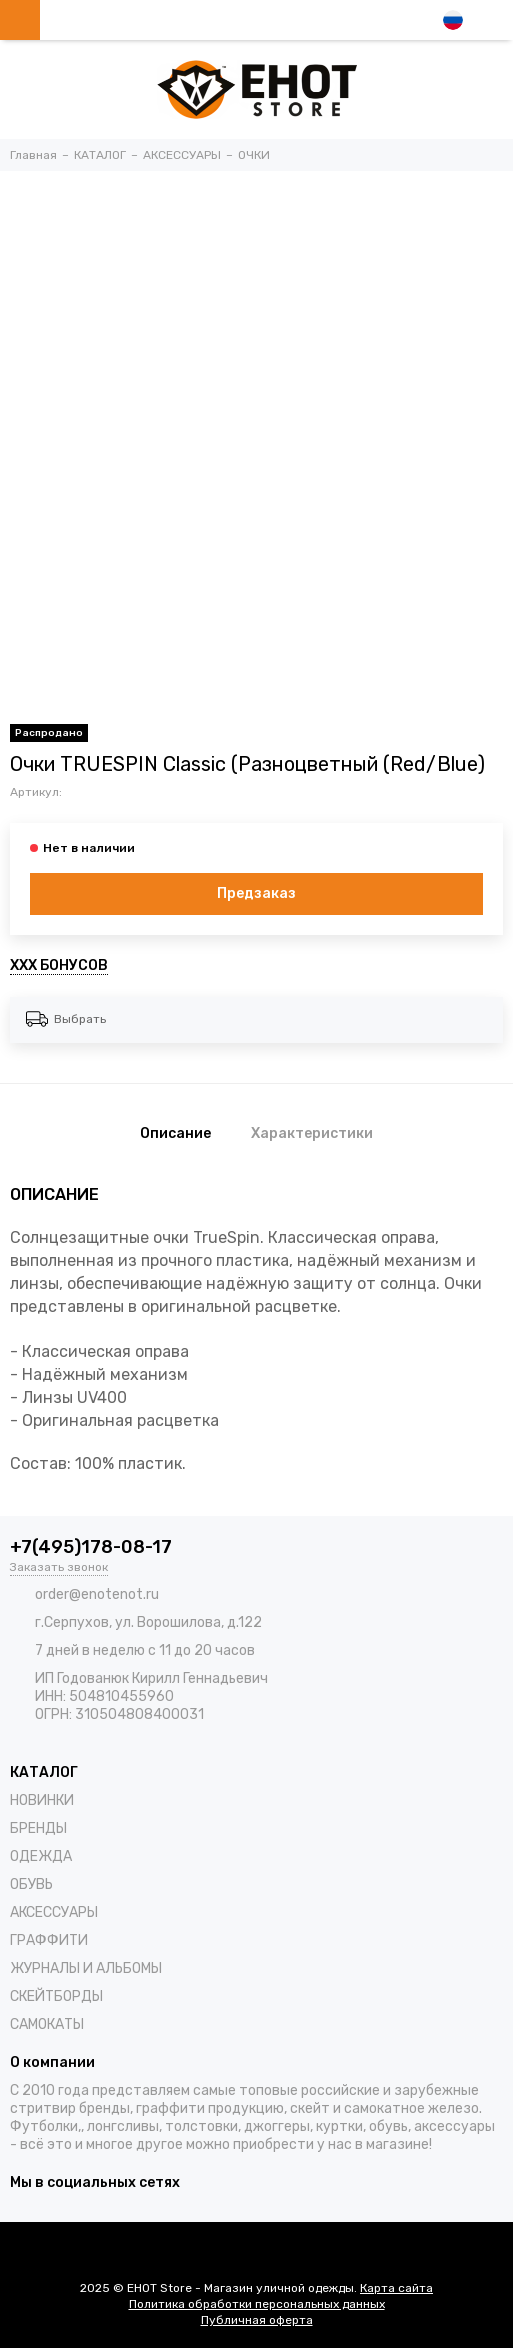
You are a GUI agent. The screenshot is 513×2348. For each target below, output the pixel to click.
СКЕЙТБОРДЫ (56, 1996)
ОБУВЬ (31, 1884)
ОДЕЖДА (41, 1856)
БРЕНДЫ (38, 1828)
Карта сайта (396, 2288)
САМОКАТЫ (47, 2024)
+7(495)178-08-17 (91, 1547)
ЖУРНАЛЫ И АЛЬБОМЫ (86, 1968)
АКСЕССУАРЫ (54, 1912)
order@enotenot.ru (97, 1594)
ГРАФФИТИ (49, 1940)
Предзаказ (256, 893)
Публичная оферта (257, 2320)
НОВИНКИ (42, 1800)
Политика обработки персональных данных (257, 2304)
